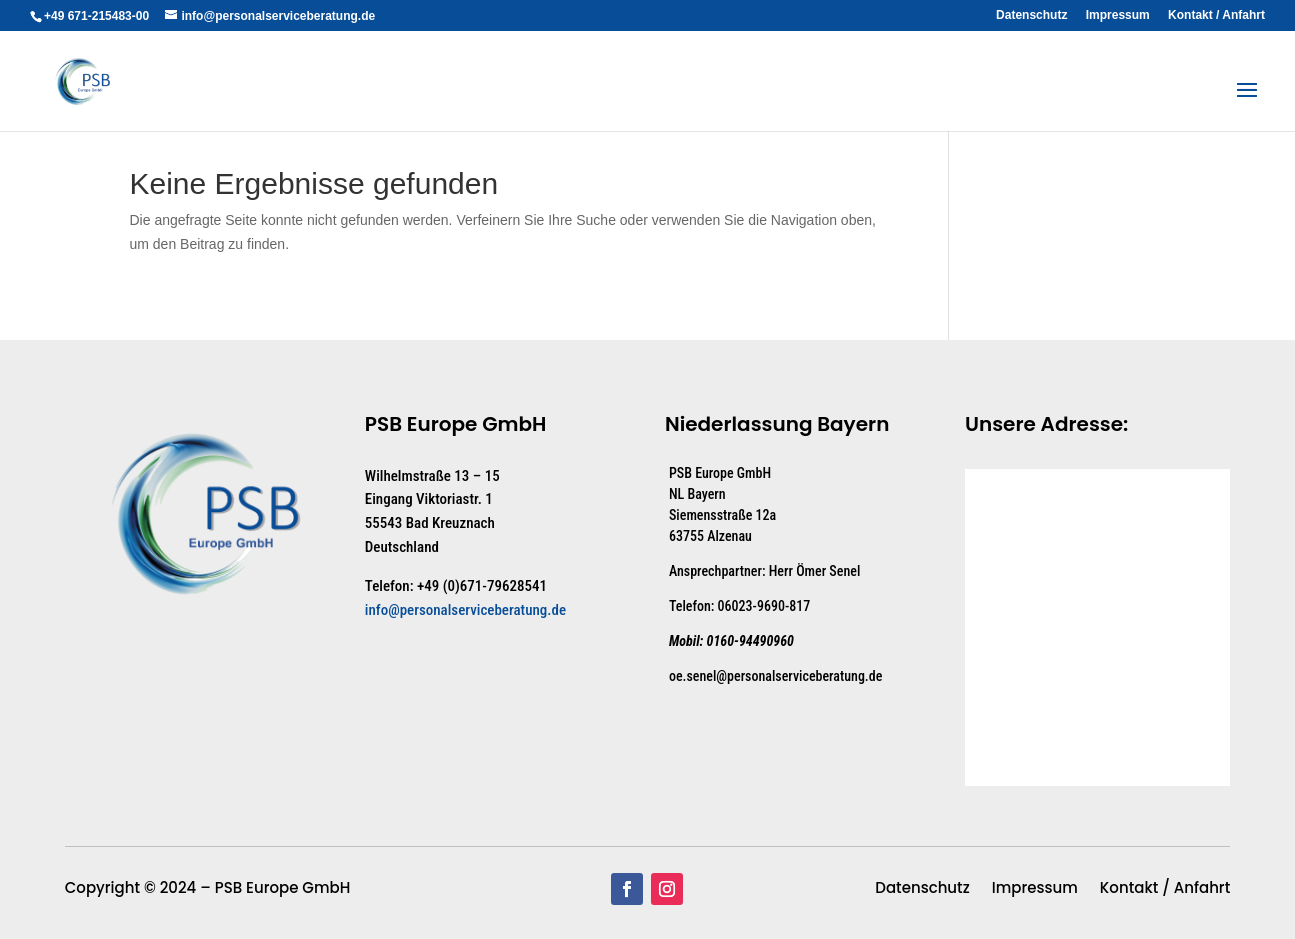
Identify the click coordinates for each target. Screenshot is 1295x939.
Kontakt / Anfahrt (1216, 15)
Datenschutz (1031, 15)
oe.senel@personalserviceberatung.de (775, 676)
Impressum (1118, 15)
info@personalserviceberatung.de (465, 610)
